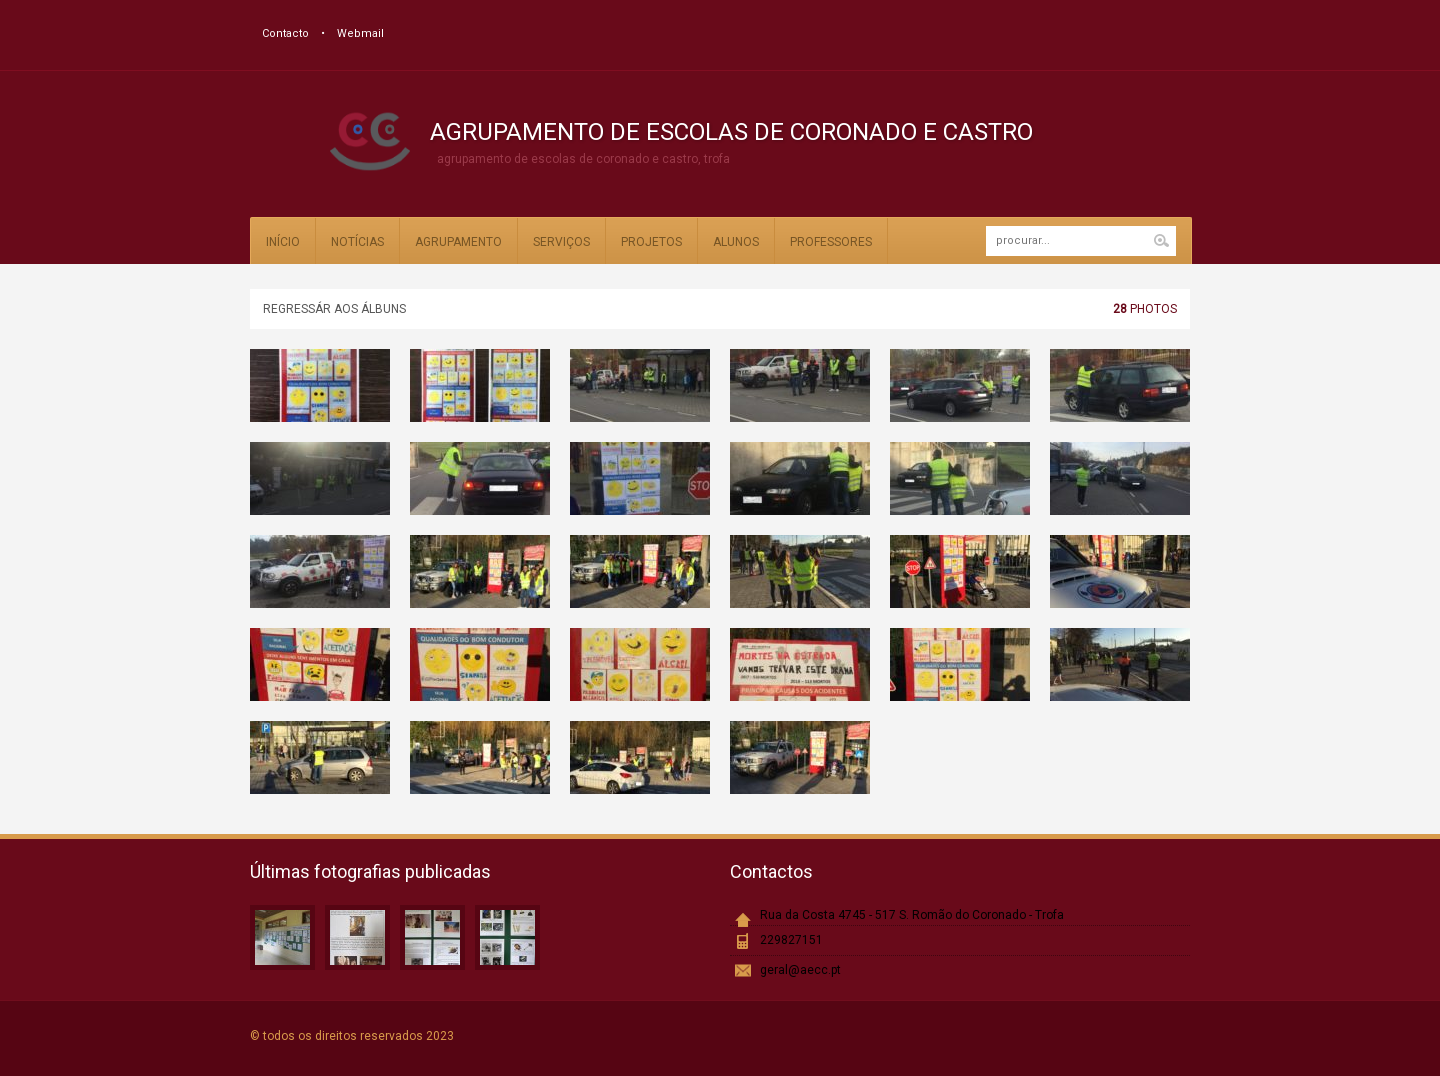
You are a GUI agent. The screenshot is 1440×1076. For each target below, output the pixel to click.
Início (283, 242)
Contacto (285, 33)
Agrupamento (458, 242)
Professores (831, 242)
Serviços (561, 242)
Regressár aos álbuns (334, 309)
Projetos (651, 242)
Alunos (736, 242)
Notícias (357, 242)
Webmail (360, 33)
